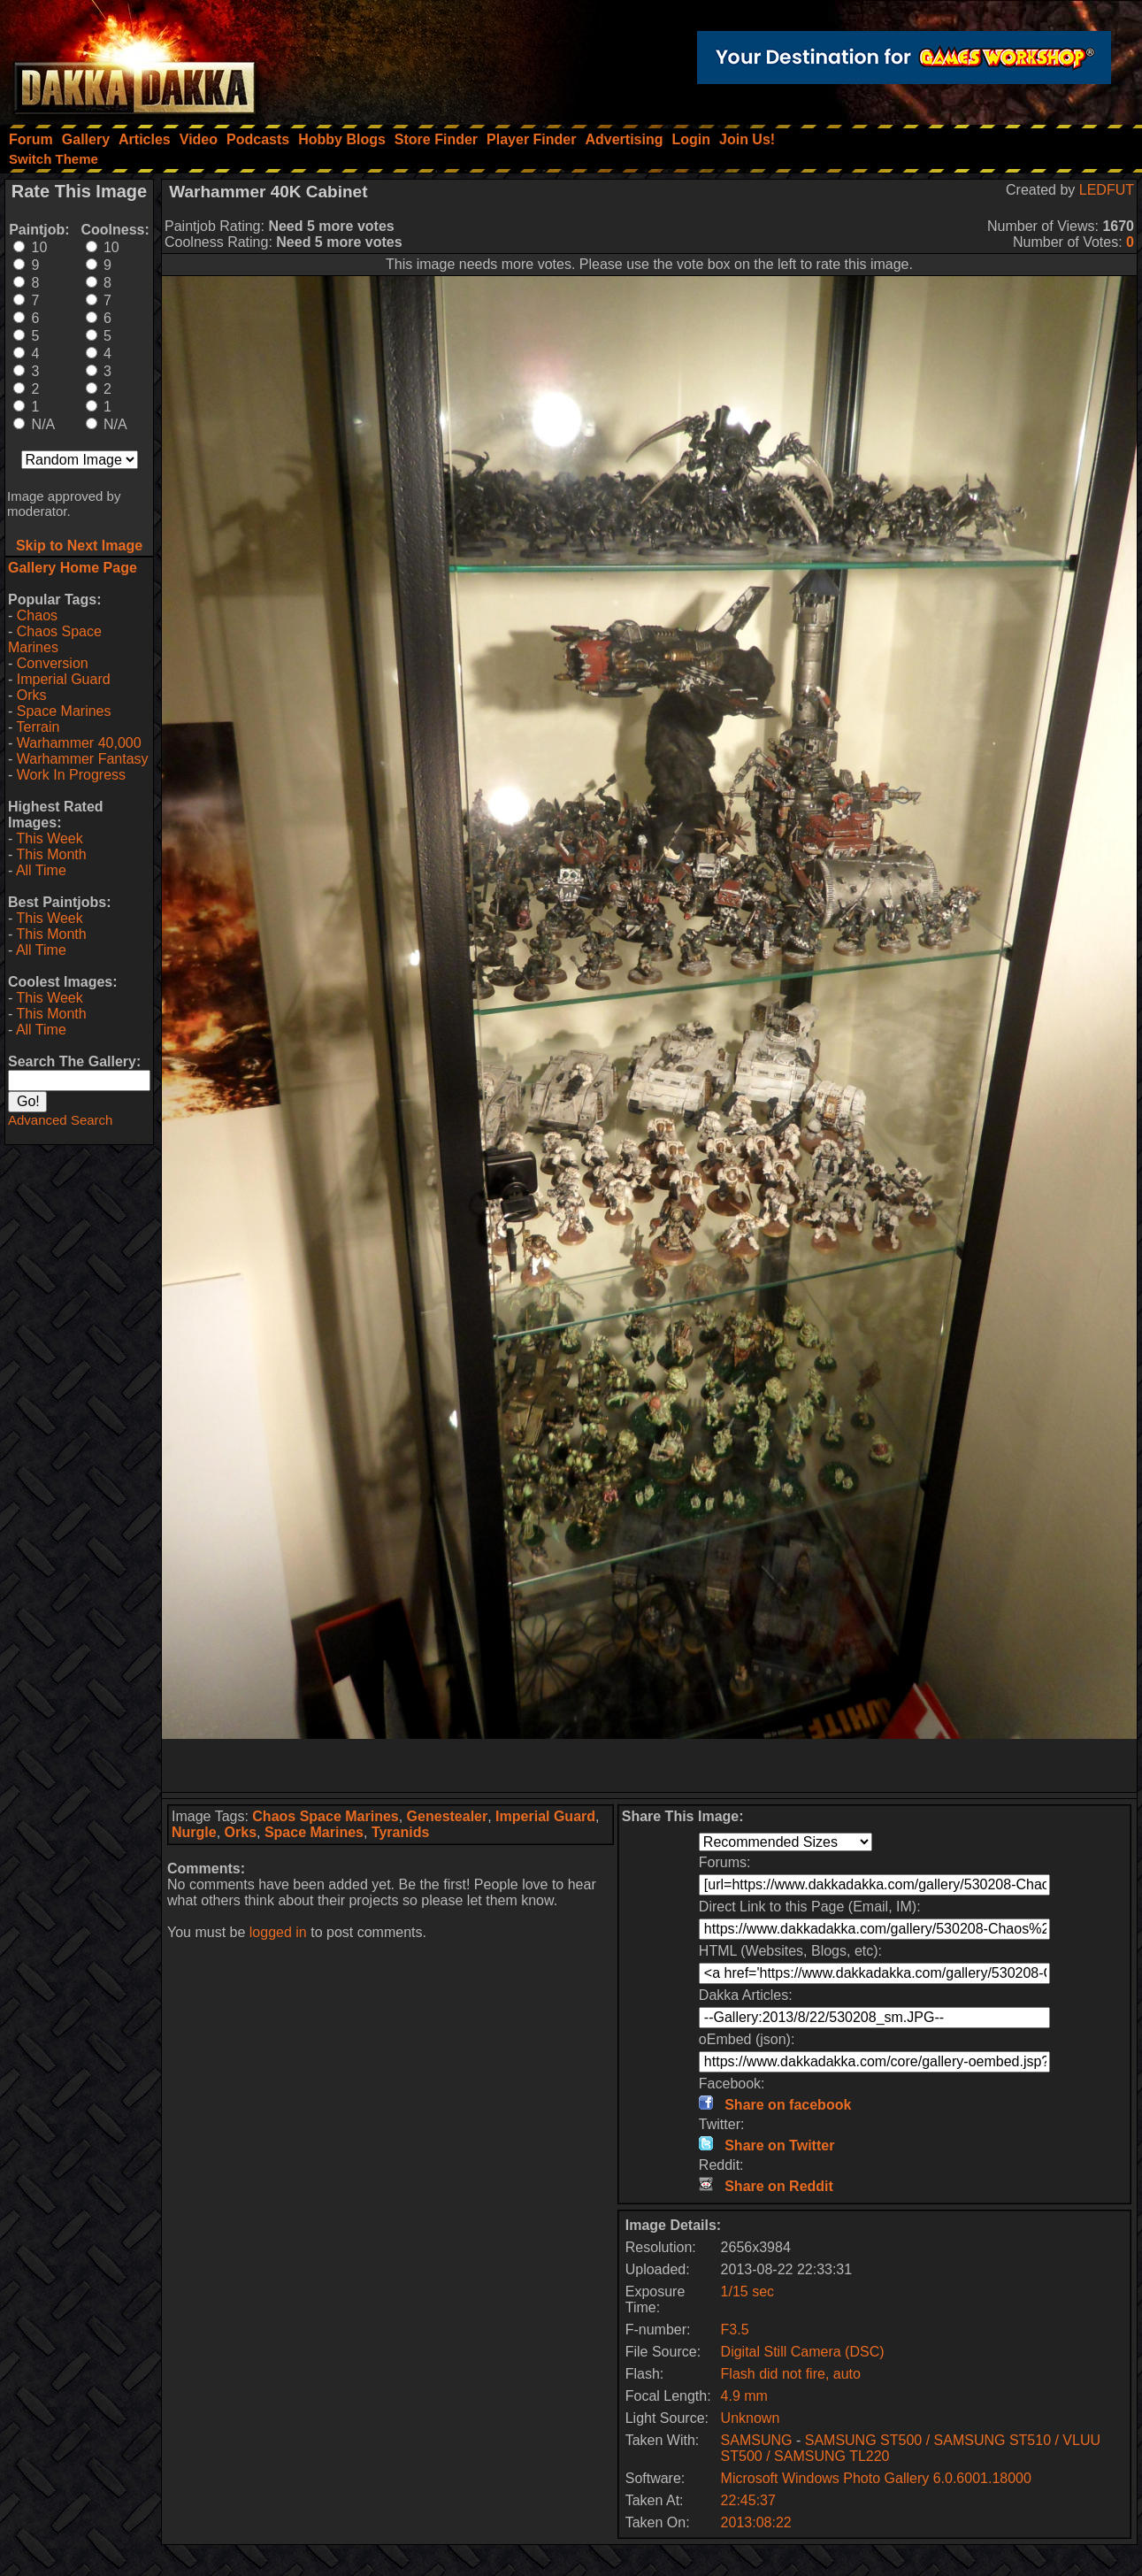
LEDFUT (1106, 189)
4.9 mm (744, 2395)
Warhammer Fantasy (83, 758)
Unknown (750, 2418)
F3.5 (735, 2329)
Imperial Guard (64, 679)
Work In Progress (71, 774)
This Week (49, 838)
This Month (51, 854)
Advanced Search (60, 1119)
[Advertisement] (649, 1765)
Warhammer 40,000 (79, 742)
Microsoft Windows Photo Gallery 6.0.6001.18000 (876, 2478)
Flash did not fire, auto (791, 2373)
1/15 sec (747, 2291)
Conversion (52, 663)
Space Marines (64, 711)
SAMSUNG (757, 2440)
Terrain (37, 726)
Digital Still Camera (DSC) (803, 2351)
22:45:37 (748, 2500)
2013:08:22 (756, 2522)
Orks (32, 695)
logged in (278, 1932)
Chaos (37, 615)
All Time (41, 870)
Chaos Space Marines (55, 639)
